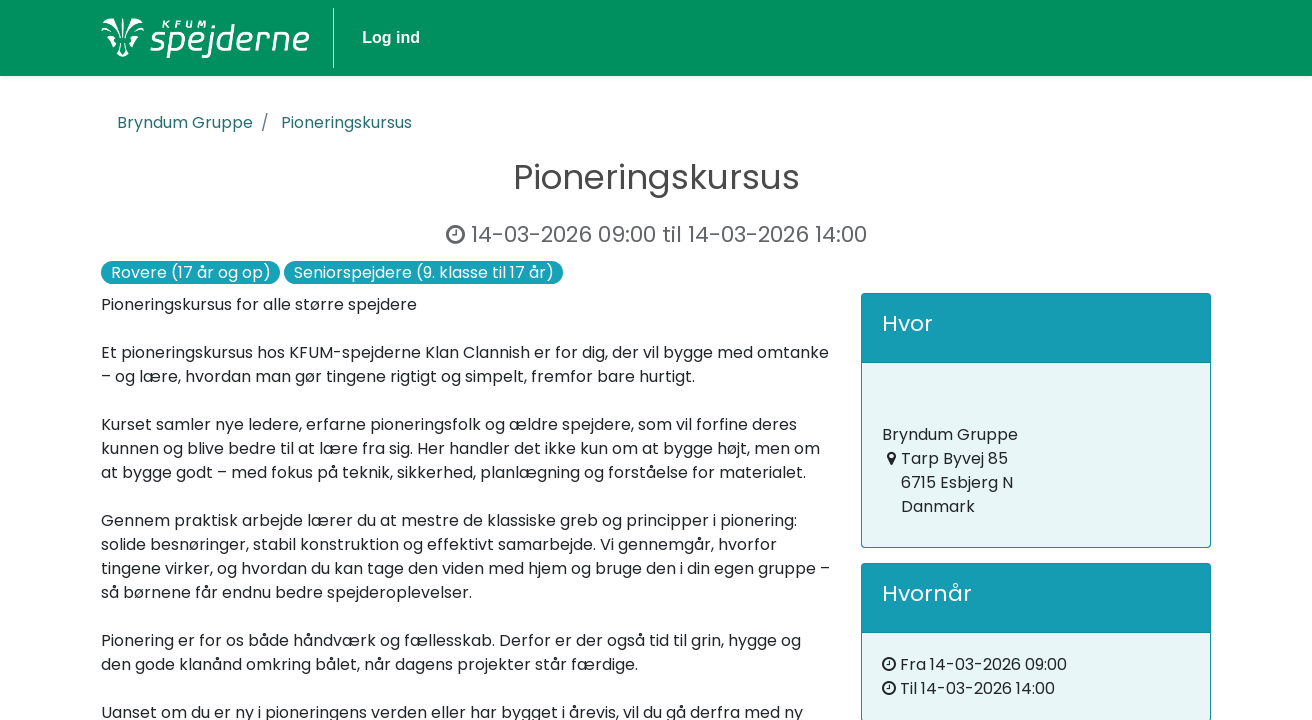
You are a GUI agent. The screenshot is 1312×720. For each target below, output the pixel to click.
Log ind (1154, 37)
